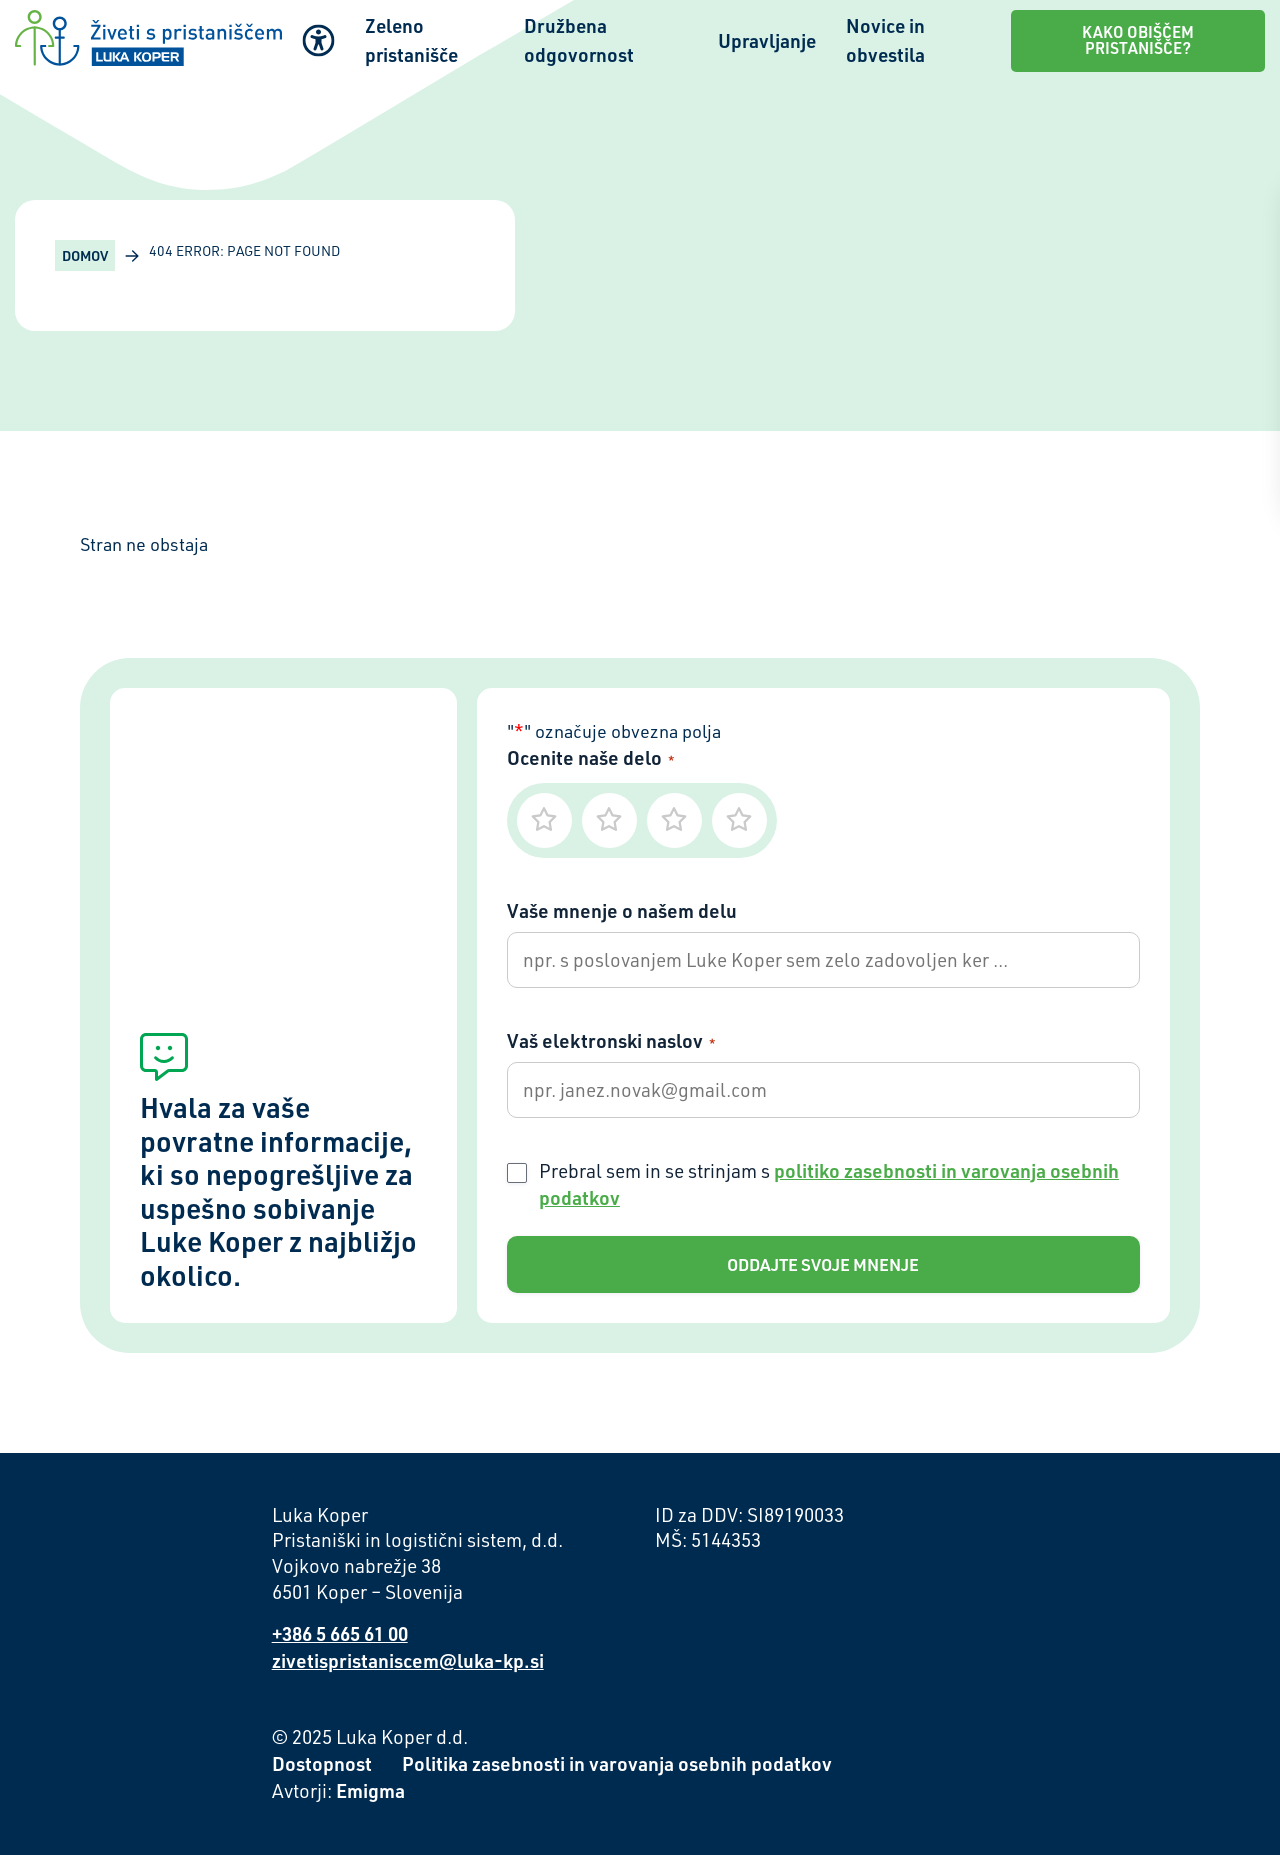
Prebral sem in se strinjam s (829, 1184)
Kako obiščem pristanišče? (1138, 40)
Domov (85, 255)
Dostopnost (322, 1763)
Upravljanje (767, 40)
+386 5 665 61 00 (340, 1633)
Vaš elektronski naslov (611, 1040)
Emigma (370, 1790)
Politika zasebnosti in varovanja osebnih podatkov (617, 1763)
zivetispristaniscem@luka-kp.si (408, 1660)
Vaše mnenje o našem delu (622, 910)
